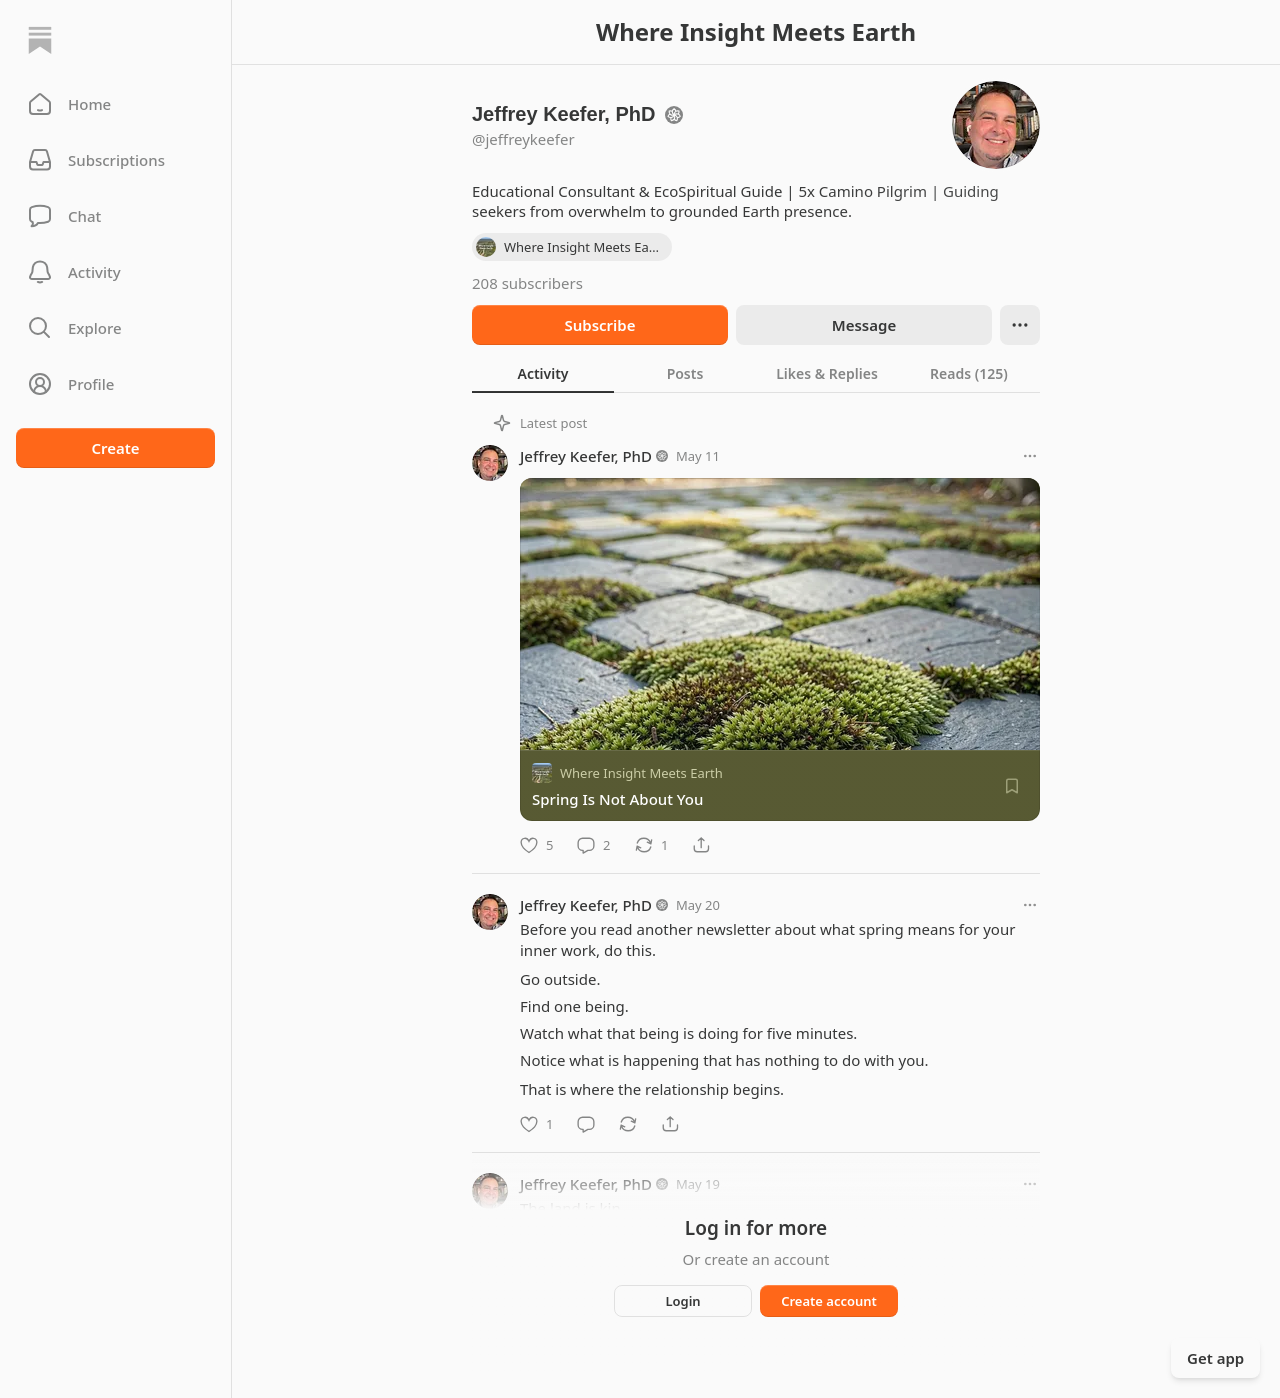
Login (682, 1301)
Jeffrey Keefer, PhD (586, 456)
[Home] (40, 40)
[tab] (543, 373)
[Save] (1012, 786)
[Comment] (593, 845)
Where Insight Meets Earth (641, 773)
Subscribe (599, 325)
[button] (115, 104)
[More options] (1030, 456)
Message (864, 325)
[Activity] (115, 272)
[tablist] (756, 373)
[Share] (701, 845)
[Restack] (651, 845)
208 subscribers (527, 283)
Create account (829, 1301)
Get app (1215, 1358)
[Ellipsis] (1020, 325)
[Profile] (115, 384)
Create (115, 448)
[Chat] (115, 216)
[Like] (536, 845)
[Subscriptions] (115, 160)
